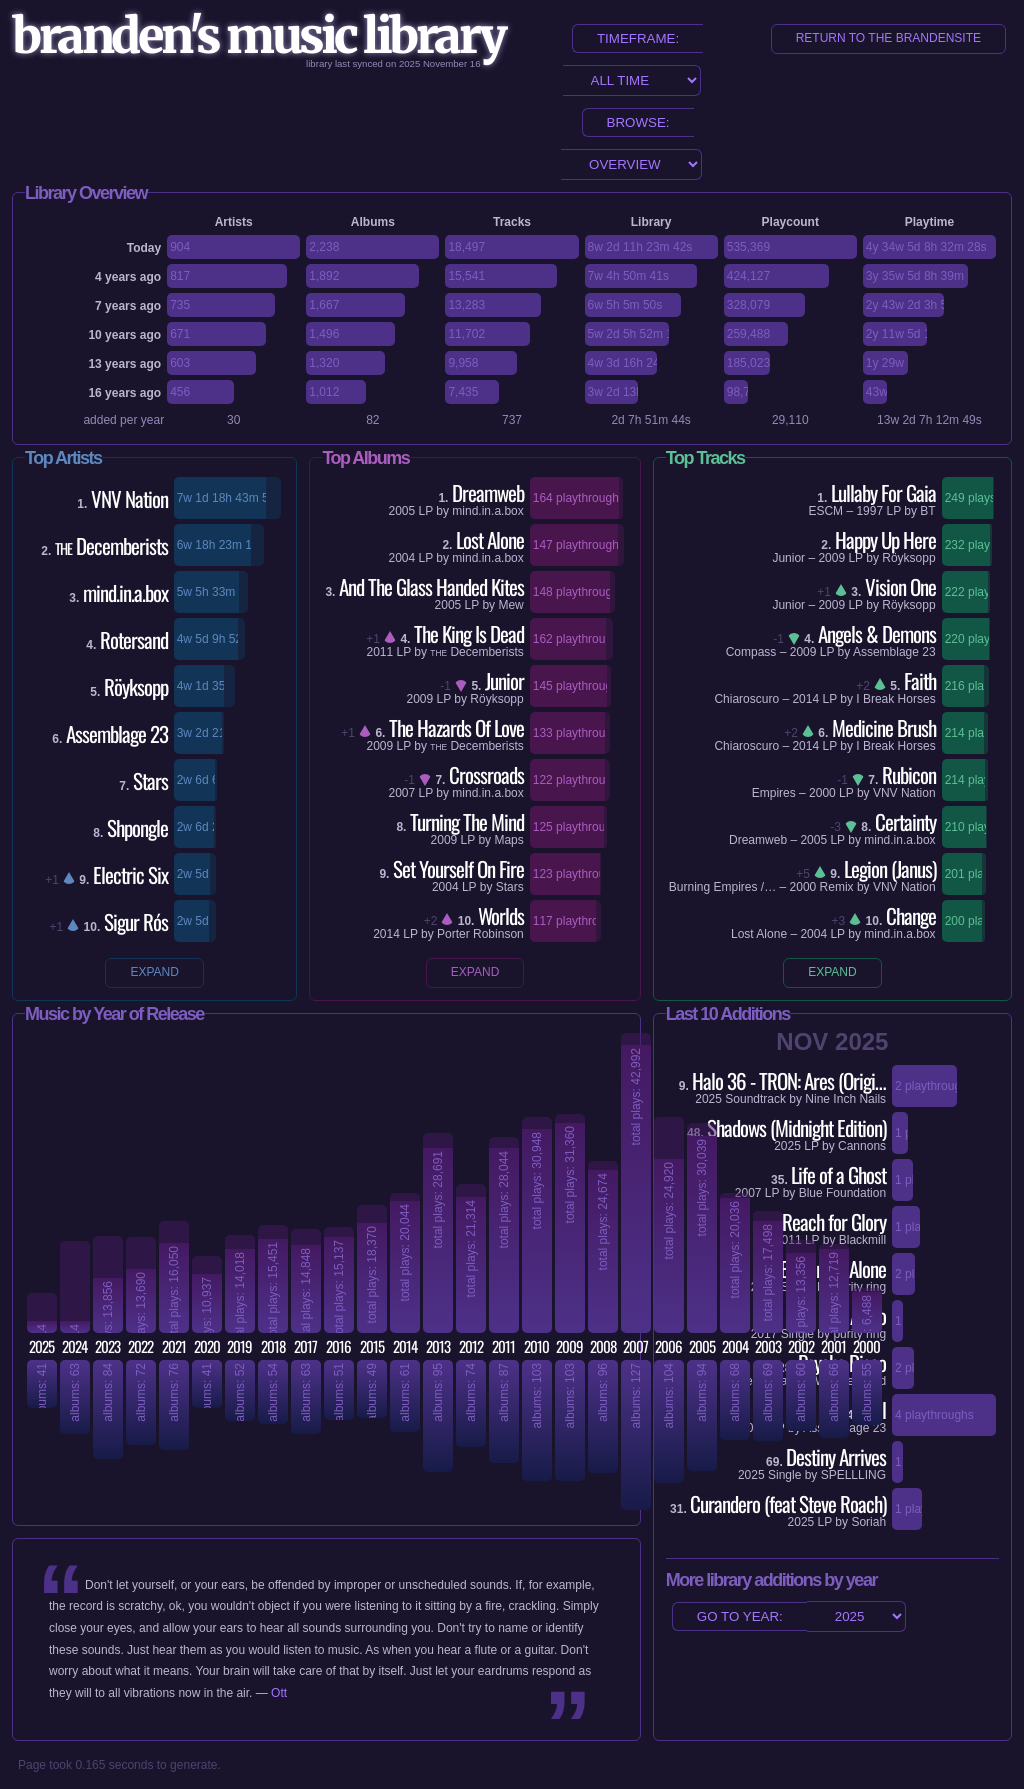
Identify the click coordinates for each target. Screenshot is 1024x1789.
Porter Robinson (480, 934)
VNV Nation (904, 793)
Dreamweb (758, 840)
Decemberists (476, 652)
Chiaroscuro (746, 699)
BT (927, 511)
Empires (774, 793)
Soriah (868, 1522)
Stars (510, 887)
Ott (279, 1693)
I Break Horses (895, 699)
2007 (402, 793)
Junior (788, 558)
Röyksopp (496, 699)
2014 (386, 934)
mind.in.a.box (487, 511)
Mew (510, 605)
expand (154, 972)
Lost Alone (759, 934)
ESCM (825, 511)
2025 (801, 1522)
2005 (402, 511)
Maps (508, 840)
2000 (822, 793)
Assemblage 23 (894, 652)
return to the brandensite (888, 38)
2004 (402, 558)
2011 (379, 652)
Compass (751, 652)
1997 (869, 511)
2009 (420, 699)
